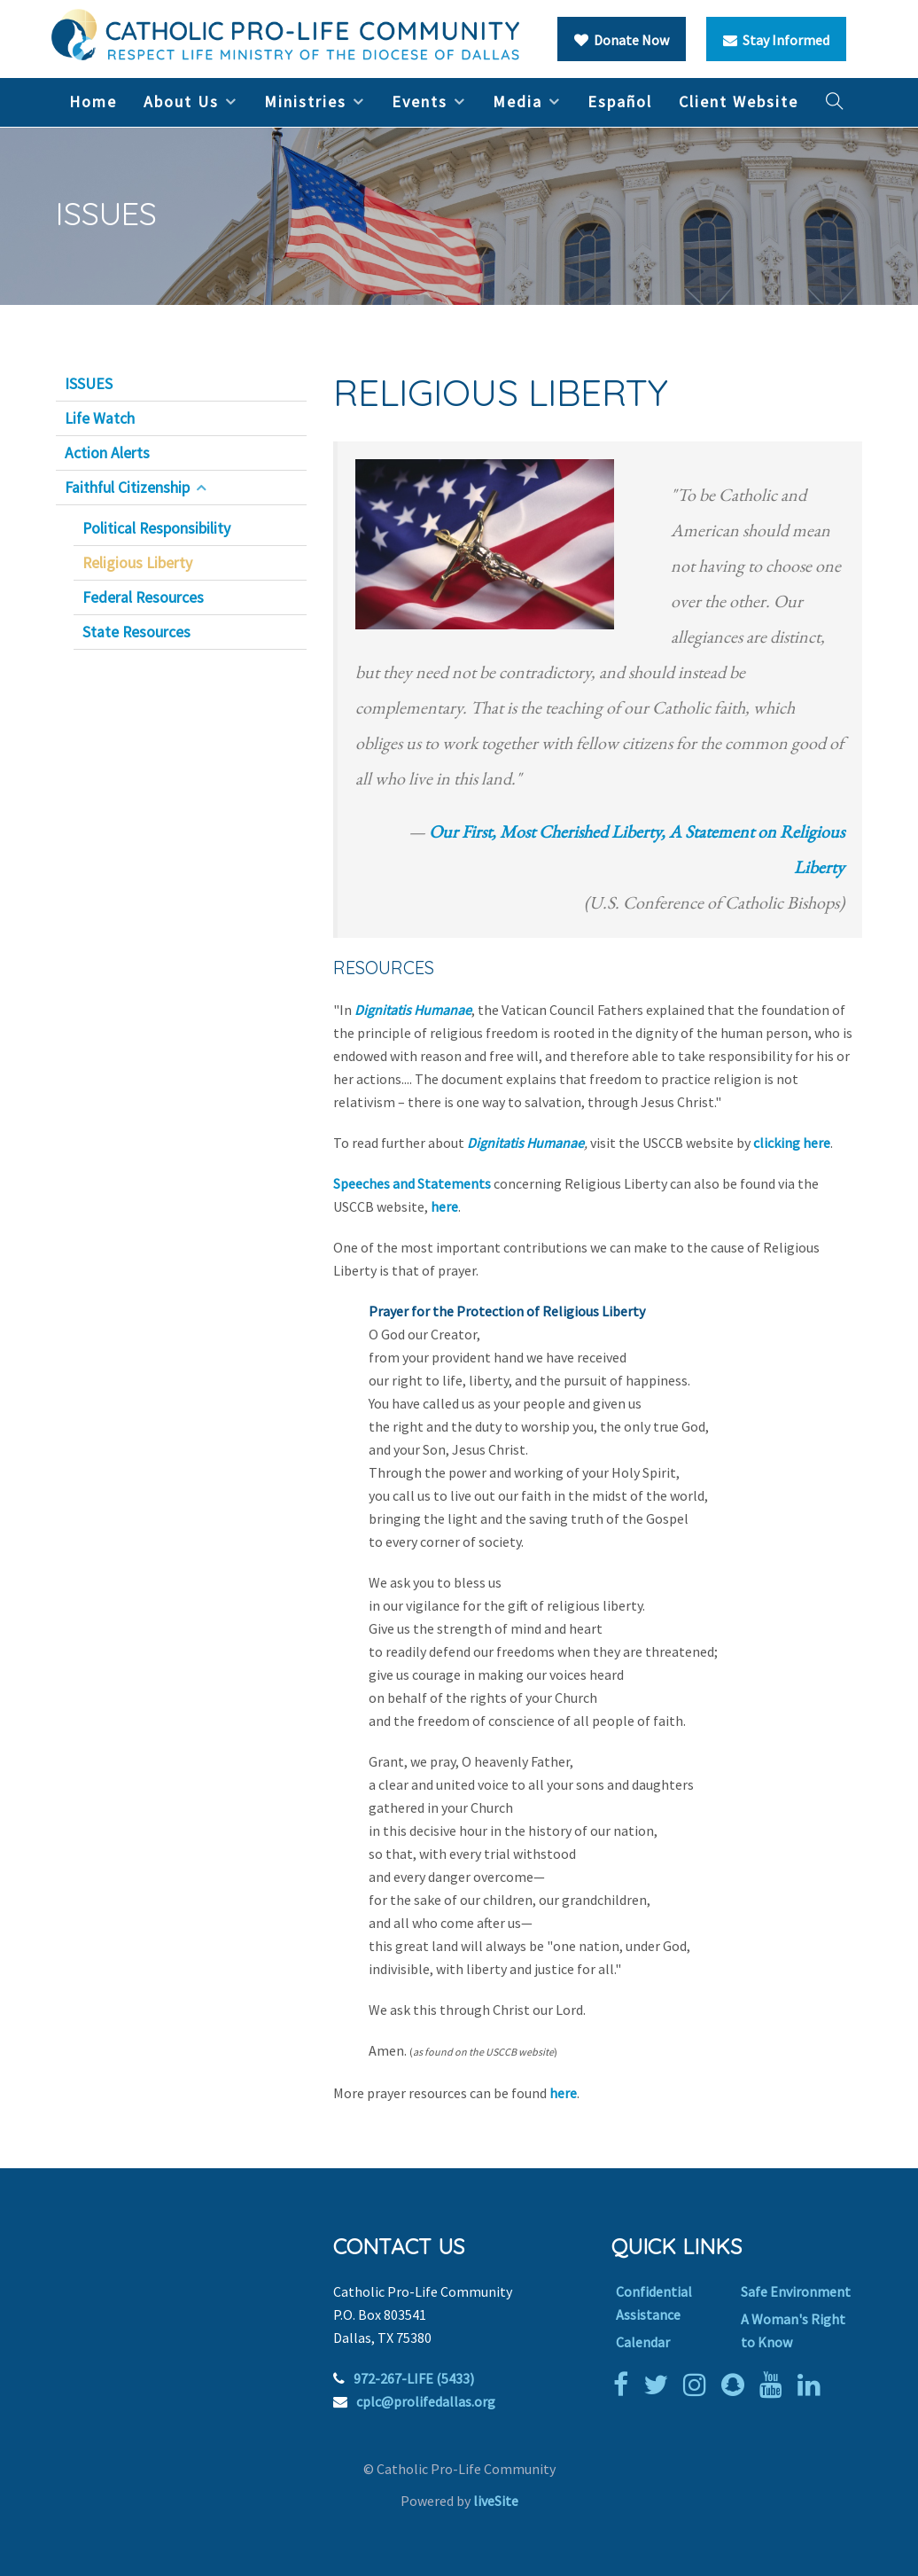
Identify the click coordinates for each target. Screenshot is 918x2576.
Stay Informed (776, 40)
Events (419, 101)
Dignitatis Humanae (412, 1010)
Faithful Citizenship (127, 487)
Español (619, 101)
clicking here (791, 1142)
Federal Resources (143, 597)
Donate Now (621, 40)
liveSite (495, 2501)
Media (517, 101)
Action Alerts (107, 453)
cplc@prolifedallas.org (425, 2401)
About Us (181, 101)
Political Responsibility (156, 528)
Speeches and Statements (412, 1183)
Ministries (305, 101)
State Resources (136, 632)
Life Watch (100, 418)
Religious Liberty (137, 563)
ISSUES (89, 384)
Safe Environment (796, 2291)
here (444, 1206)
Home (93, 101)
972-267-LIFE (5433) (414, 2378)
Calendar (643, 2342)
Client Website (738, 101)
